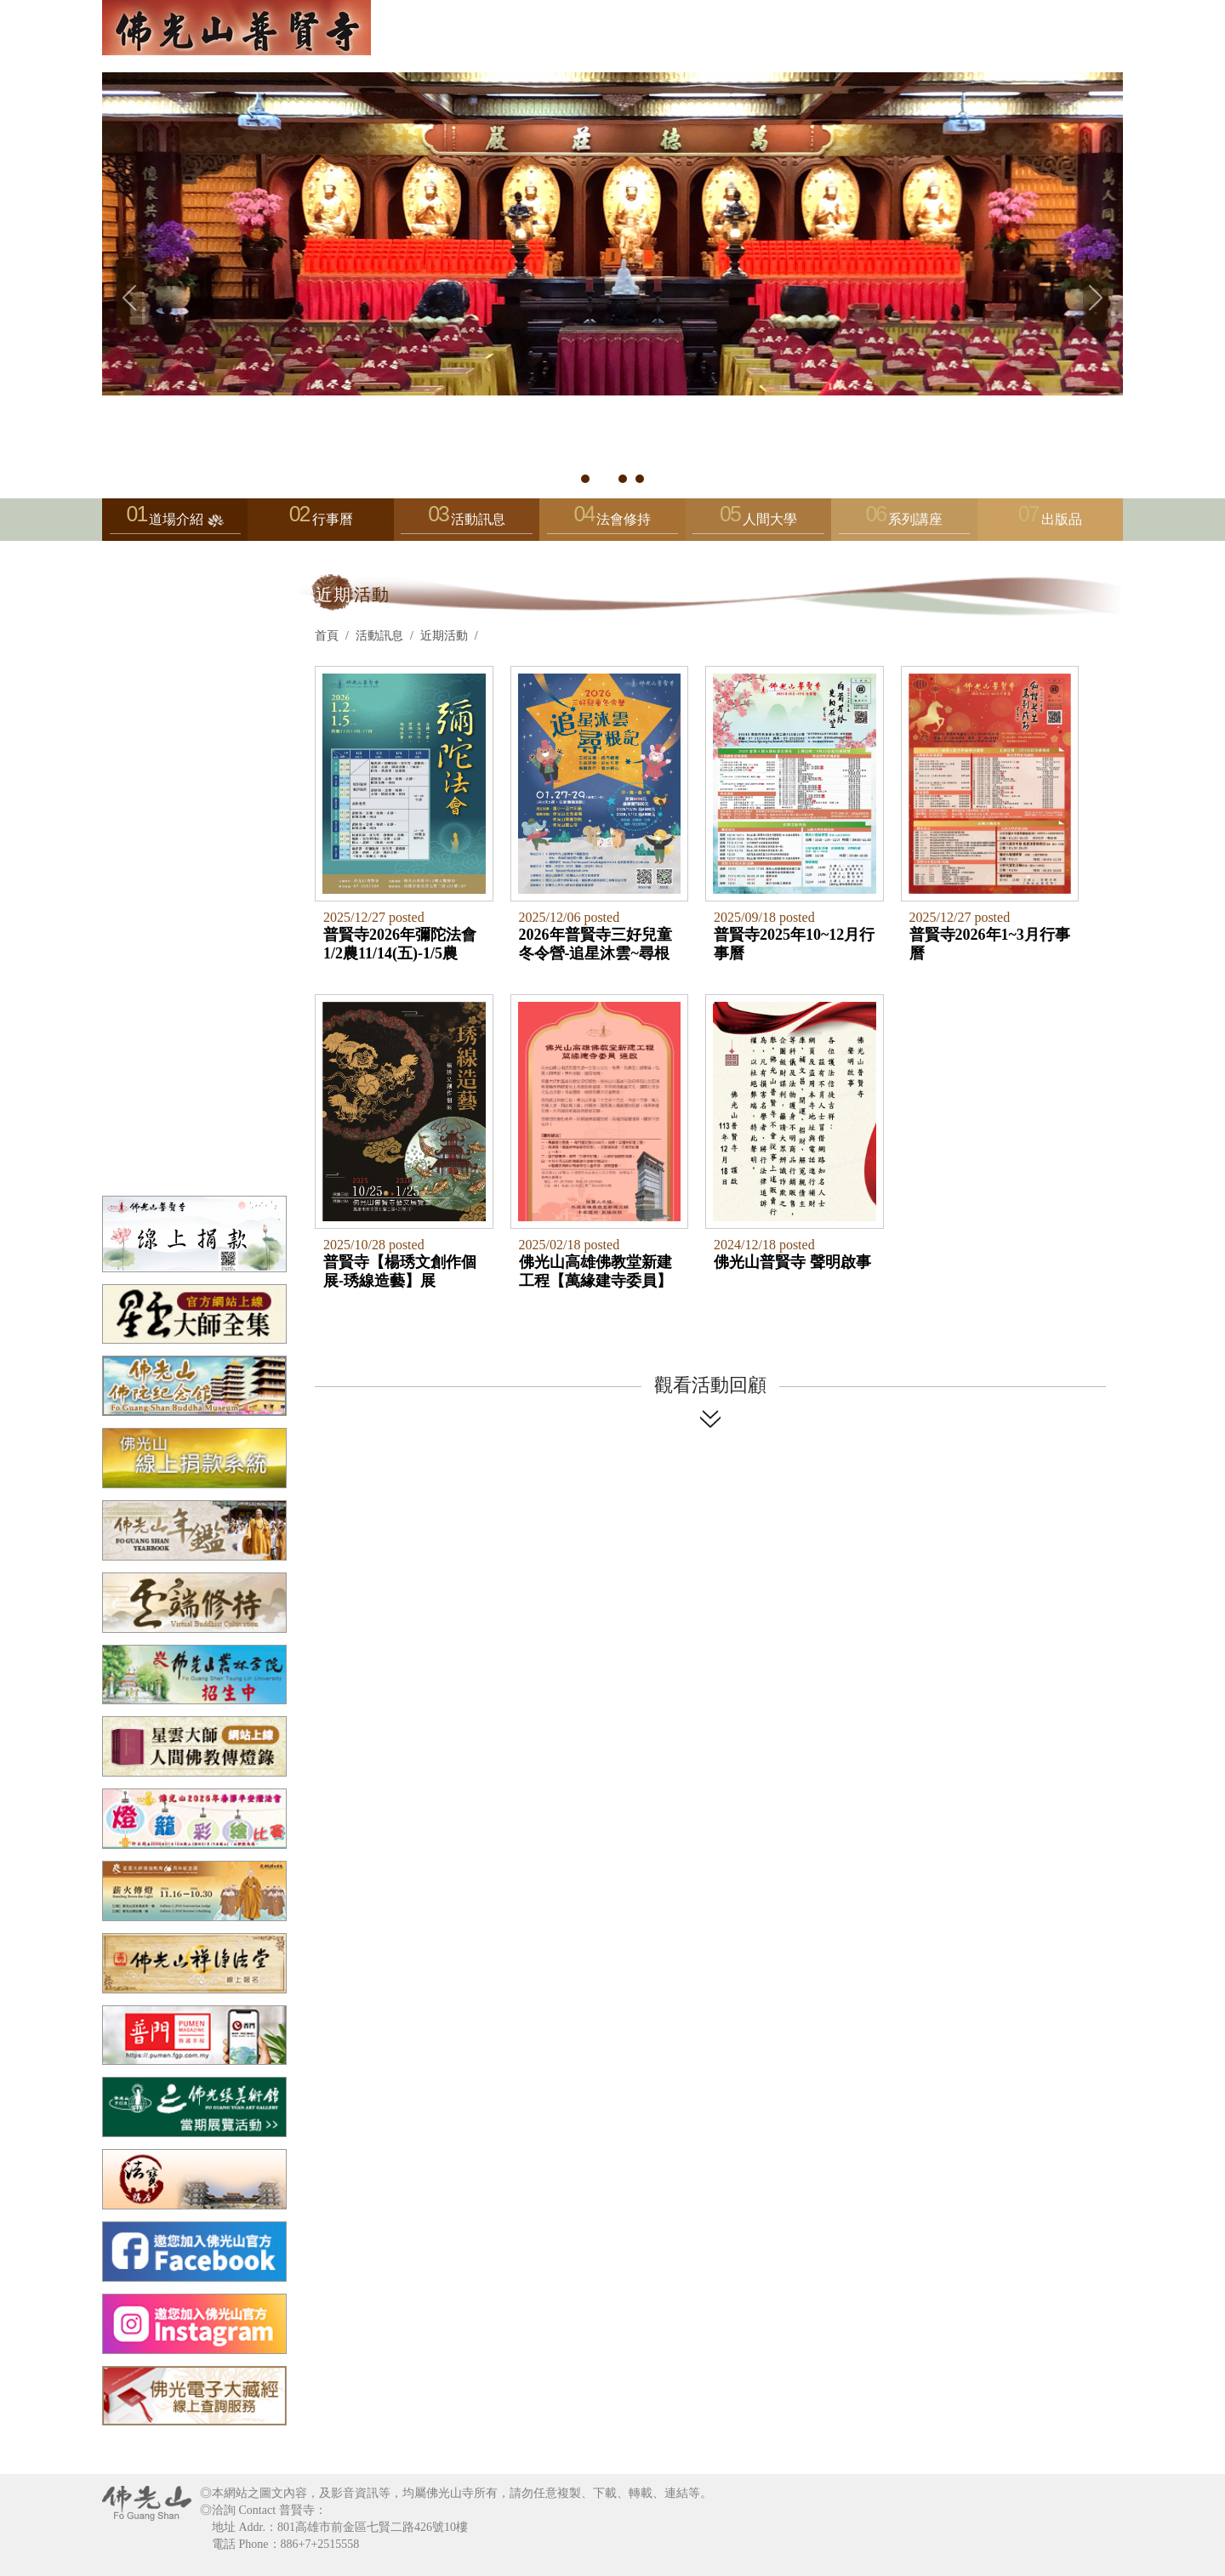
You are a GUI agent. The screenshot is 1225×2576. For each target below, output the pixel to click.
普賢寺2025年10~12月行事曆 (794, 944)
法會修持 (612, 523)
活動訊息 (466, 523)
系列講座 (904, 523)
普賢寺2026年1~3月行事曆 (989, 944)
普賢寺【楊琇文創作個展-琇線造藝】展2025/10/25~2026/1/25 (399, 1271)
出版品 (1061, 519)
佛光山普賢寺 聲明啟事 (792, 1262)
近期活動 (444, 635)
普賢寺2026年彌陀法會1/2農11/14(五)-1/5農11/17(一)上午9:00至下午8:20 (399, 944)
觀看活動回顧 (710, 1385)
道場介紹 (175, 523)
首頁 (327, 635)
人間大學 (757, 523)
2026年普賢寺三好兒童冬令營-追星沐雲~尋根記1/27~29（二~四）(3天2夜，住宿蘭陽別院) (595, 944)
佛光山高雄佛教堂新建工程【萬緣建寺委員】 (595, 1271)
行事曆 (332, 519)
